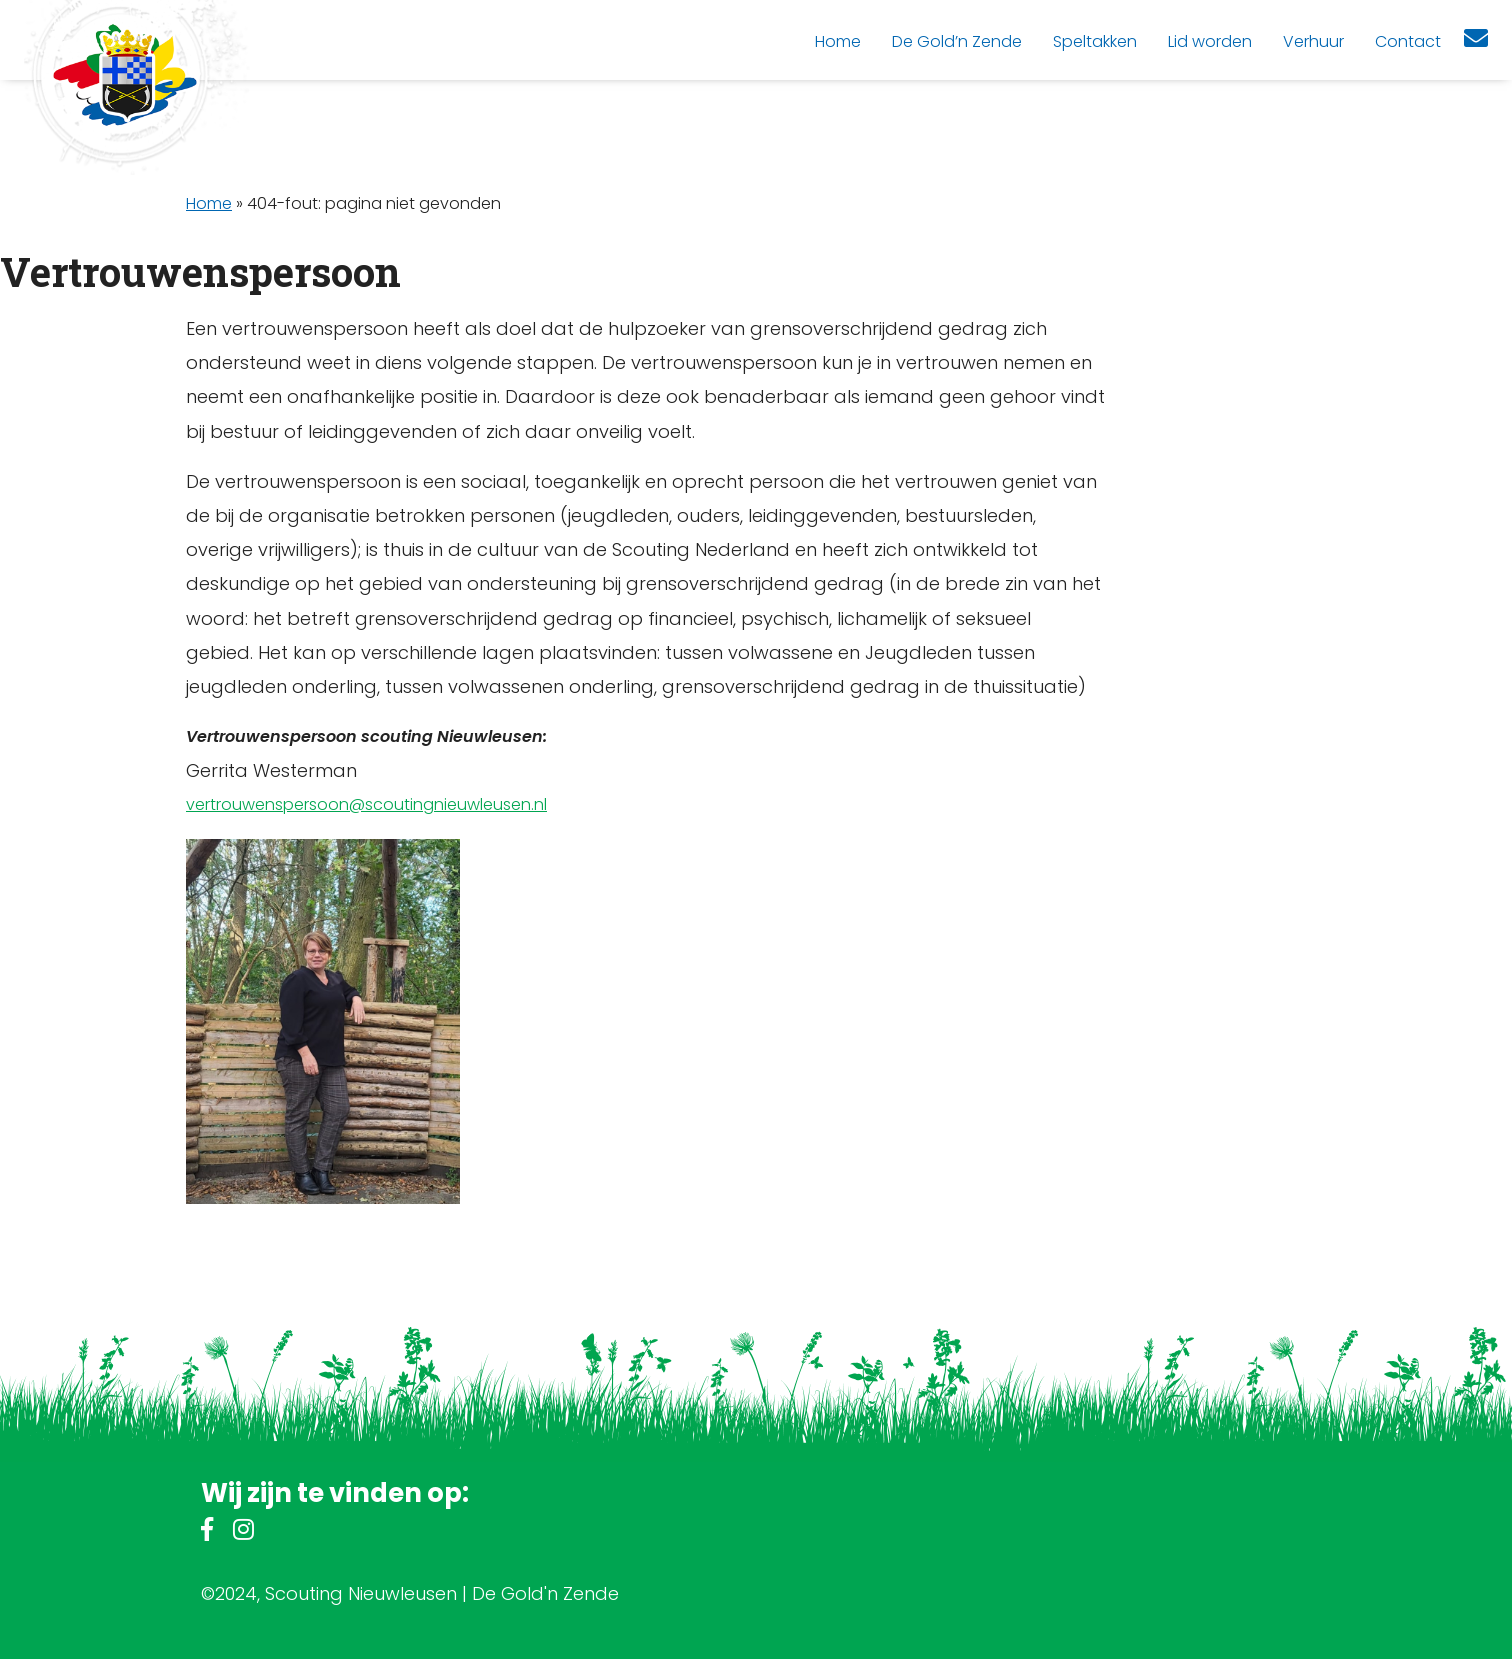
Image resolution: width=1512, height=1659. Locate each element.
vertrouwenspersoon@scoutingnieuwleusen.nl (366, 804)
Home (209, 203)
